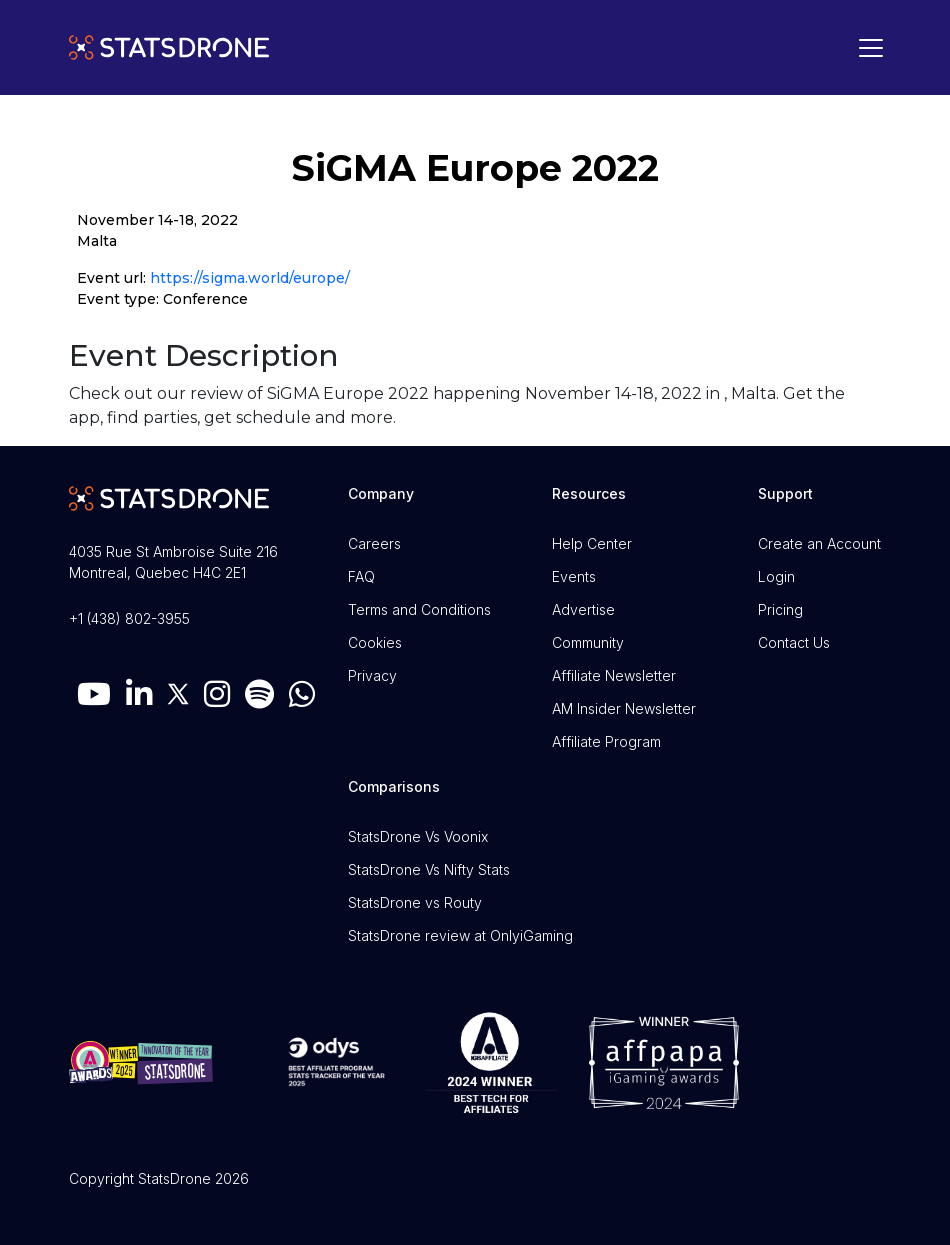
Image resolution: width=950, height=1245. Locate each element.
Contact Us (794, 642)
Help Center (592, 543)
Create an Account (819, 543)
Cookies (375, 642)
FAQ (361, 576)
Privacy (372, 675)
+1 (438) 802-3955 (129, 618)
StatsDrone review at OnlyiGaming (460, 935)
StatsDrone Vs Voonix (418, 836)
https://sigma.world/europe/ (250, 278)
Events (574, 576)
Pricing (780, 609)
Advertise (583, 609)
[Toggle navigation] (866, 48)
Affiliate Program (606, 741)
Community (588, 642)
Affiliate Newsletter (614, 675)
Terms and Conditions (419, 609)
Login (776, 576)
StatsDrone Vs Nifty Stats (429, 869)
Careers (374, 543)
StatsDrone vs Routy (415, 902)
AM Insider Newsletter (624, 708)
